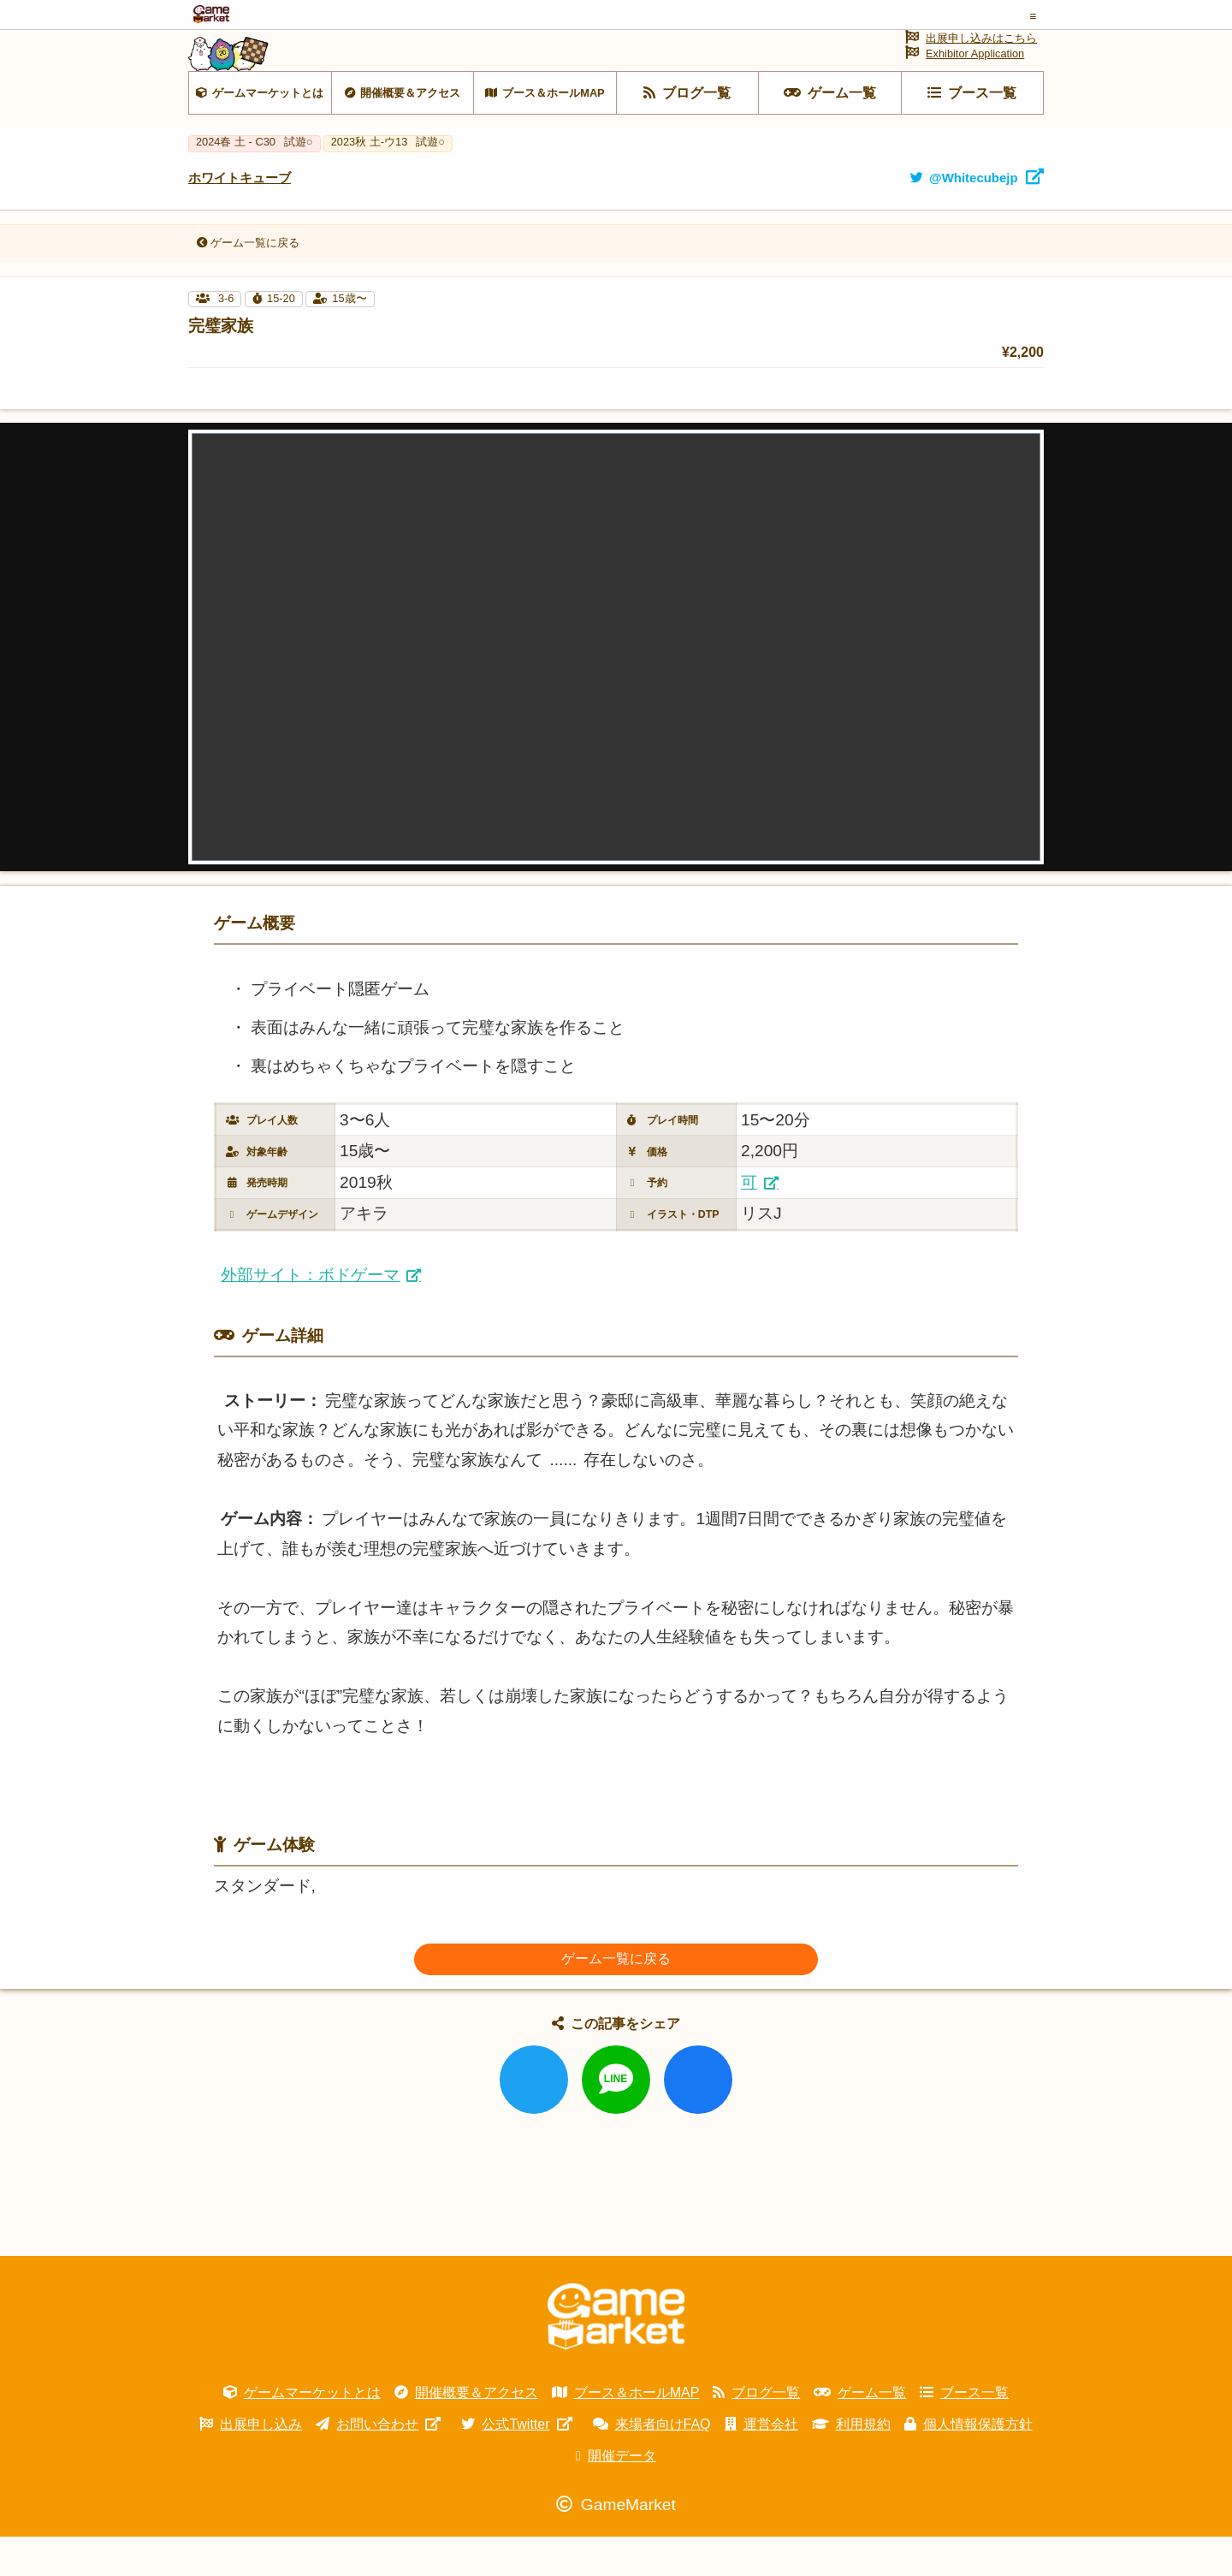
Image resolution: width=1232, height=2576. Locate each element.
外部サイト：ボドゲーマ (310, 1314)
